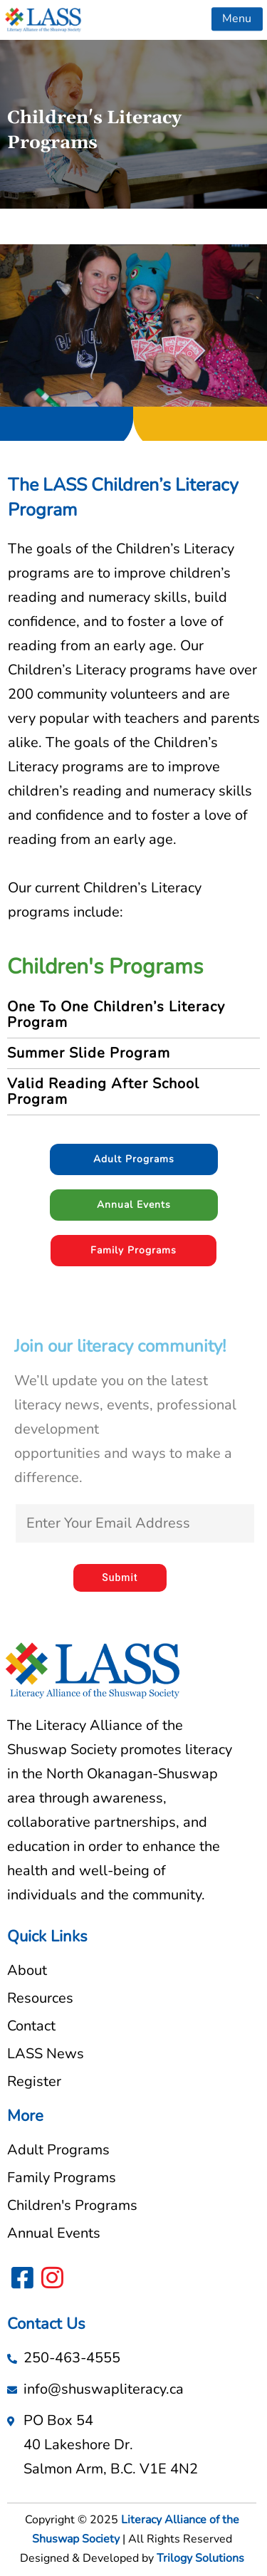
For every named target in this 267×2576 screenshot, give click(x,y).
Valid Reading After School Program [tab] (103, 1091)
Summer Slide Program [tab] (88, 1053)
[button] (237, 16)
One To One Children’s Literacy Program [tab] (116, 1014)
